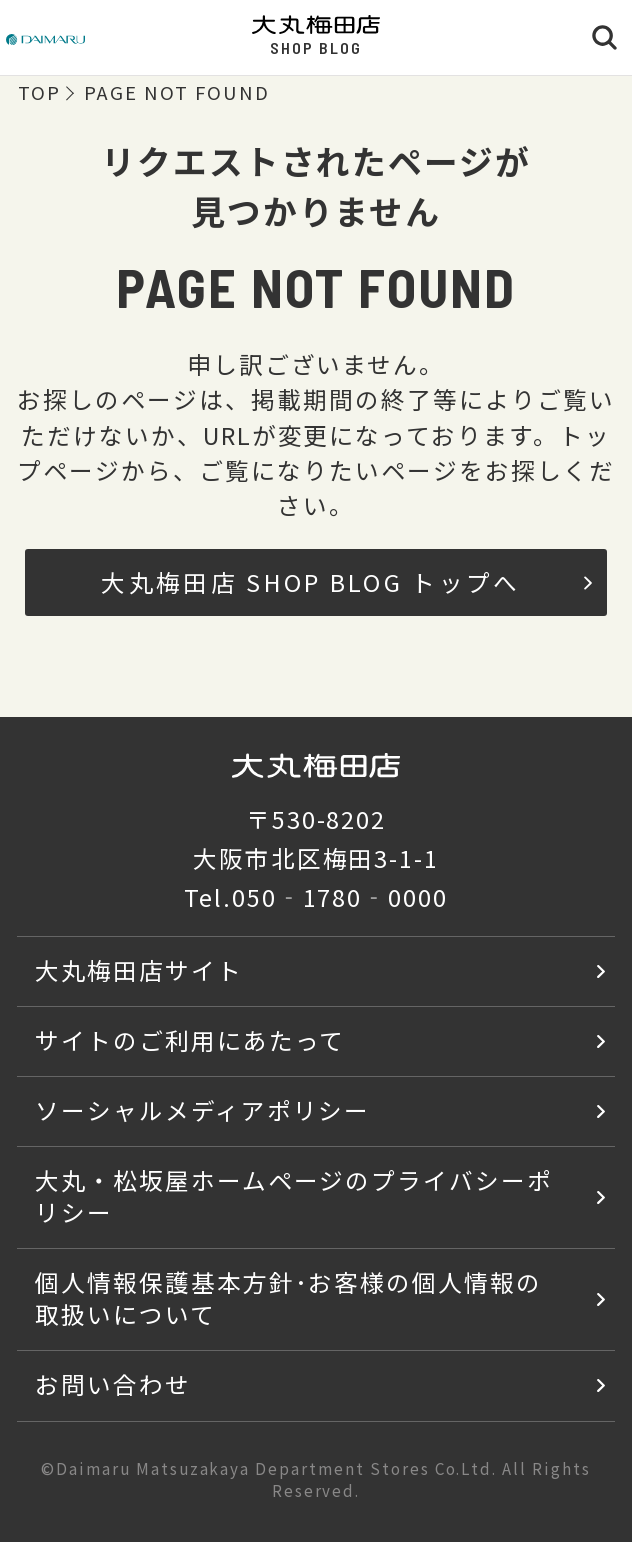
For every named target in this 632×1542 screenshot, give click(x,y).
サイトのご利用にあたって (190, 1040)
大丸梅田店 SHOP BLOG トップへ (346, 582)
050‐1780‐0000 (340, 897)
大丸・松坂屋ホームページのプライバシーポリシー (294, 1196)
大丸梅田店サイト (139, 970)
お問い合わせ (113, 1384)
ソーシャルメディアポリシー (202, 1110)
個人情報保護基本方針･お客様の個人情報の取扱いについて (288, 1298)
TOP (39, 93)
